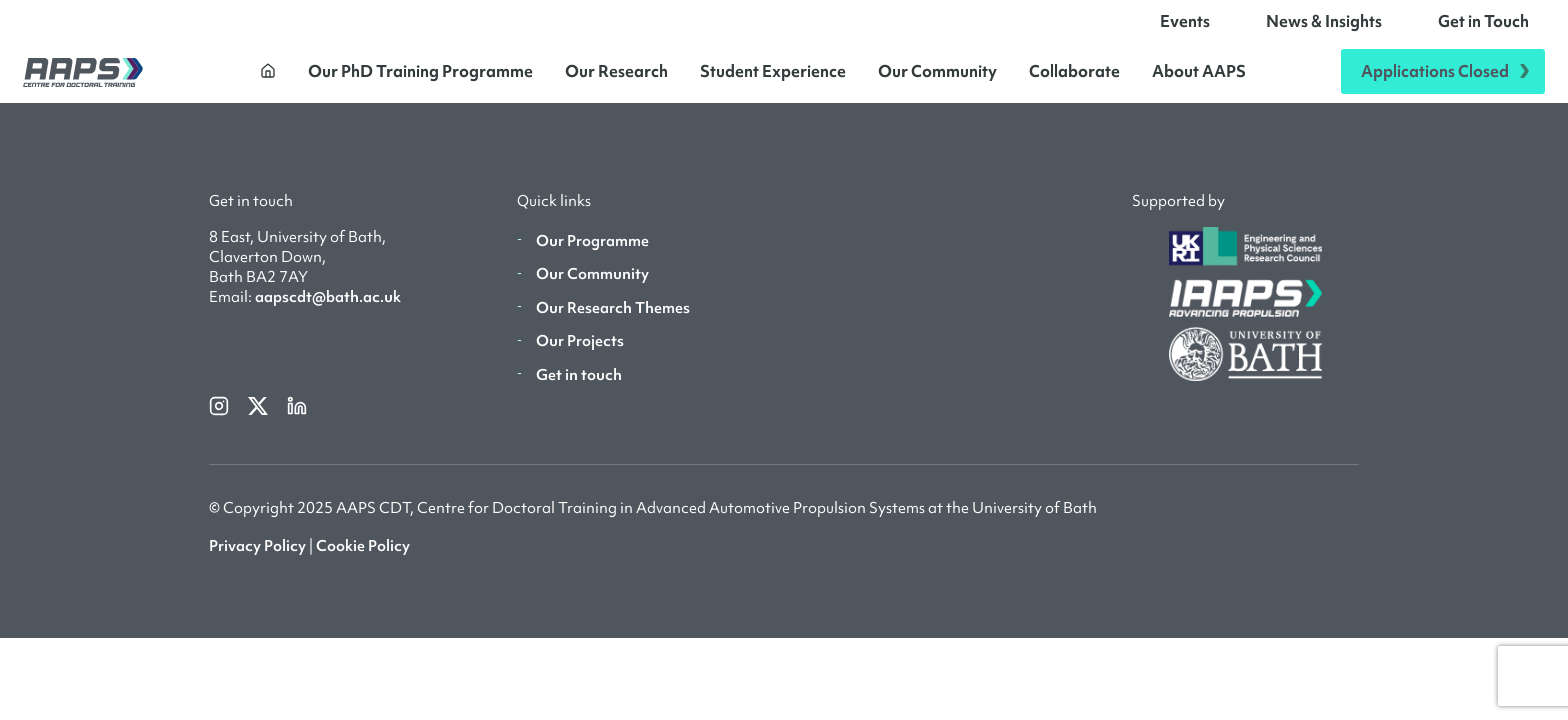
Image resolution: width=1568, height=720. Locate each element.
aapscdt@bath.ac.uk (328, 311)
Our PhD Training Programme (420, 78)
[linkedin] (297, 418)
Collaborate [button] (1074, 78)
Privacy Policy (257, 560)
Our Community (937, 78)
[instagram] (220, 418)
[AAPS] (83, 78)
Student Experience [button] (773, 78)
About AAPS (1199, 78)
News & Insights (1324, 28)
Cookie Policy (363, 560)
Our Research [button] (616, 78)
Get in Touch (1483, 28)
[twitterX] (259, 418)
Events (1185, 28)
